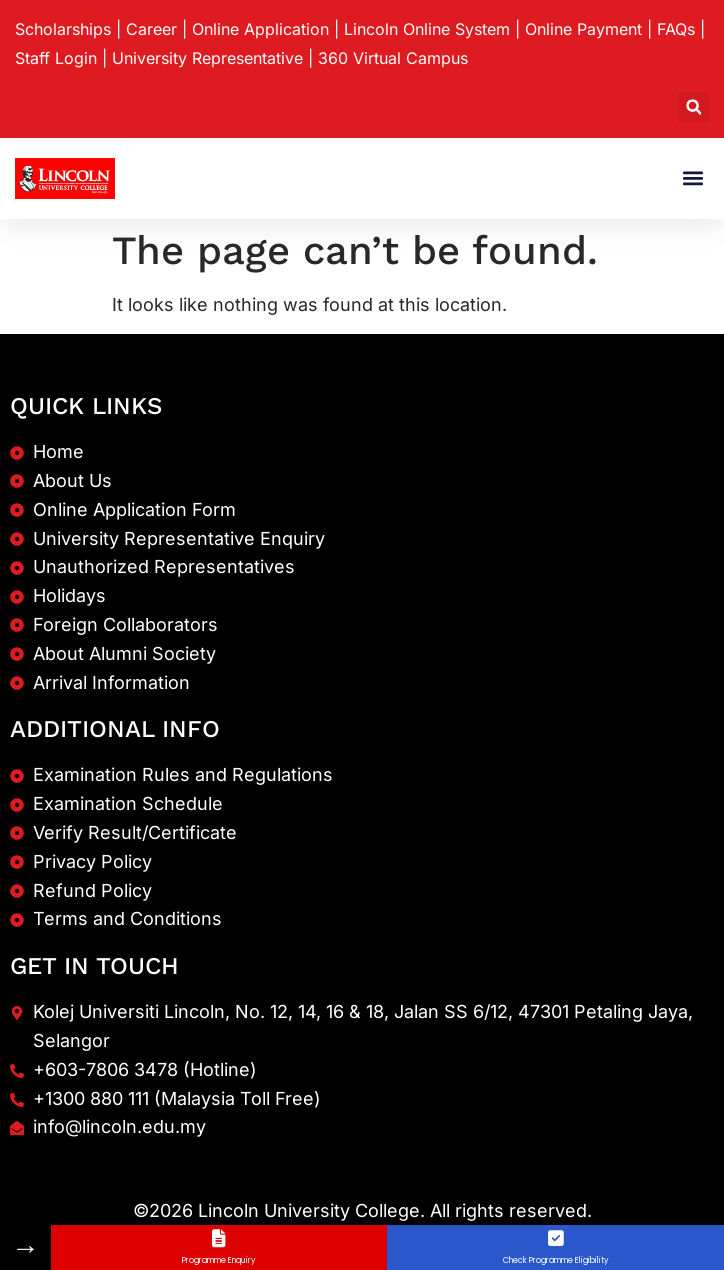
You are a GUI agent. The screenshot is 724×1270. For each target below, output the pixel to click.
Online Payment (583, 29)
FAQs (676, 29)
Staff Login (56, 58)
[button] (693, 107)
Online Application (260, 29)
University (207, 58)
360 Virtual (393, 58)
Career (151, 29)
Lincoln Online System (427, 29)
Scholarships (63, 29)
